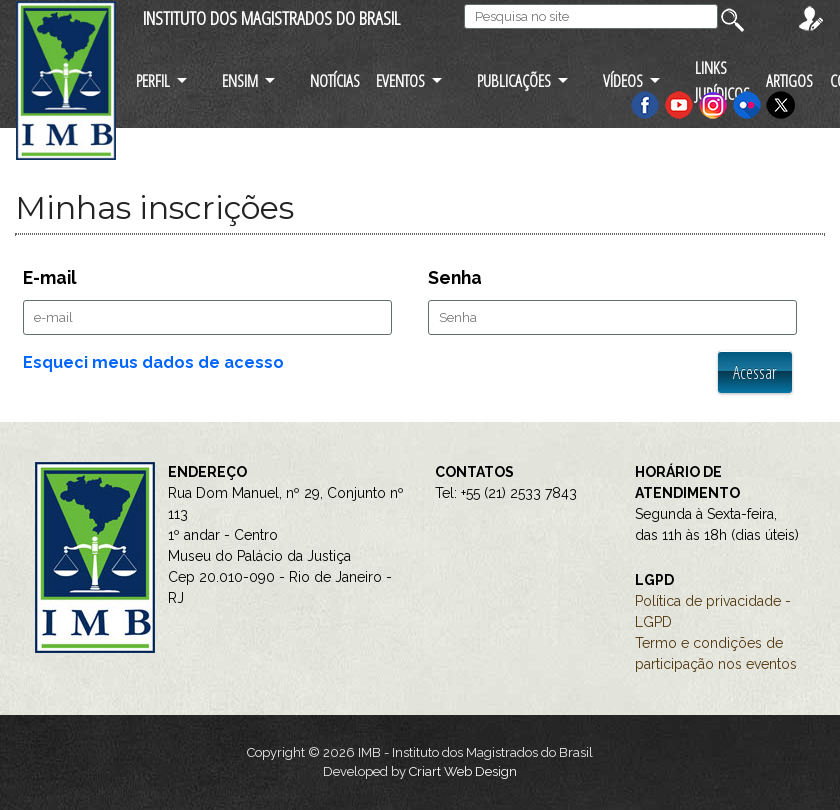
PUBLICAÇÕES (514, 80)
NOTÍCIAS (335, 80)
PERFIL (153, 80)
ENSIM (240, 80)
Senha (455, 277)
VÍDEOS (623, 80)
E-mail (50, 277)
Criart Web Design (463, 771)
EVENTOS (400, 80)
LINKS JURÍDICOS (722, 80)
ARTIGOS (789, 80)
